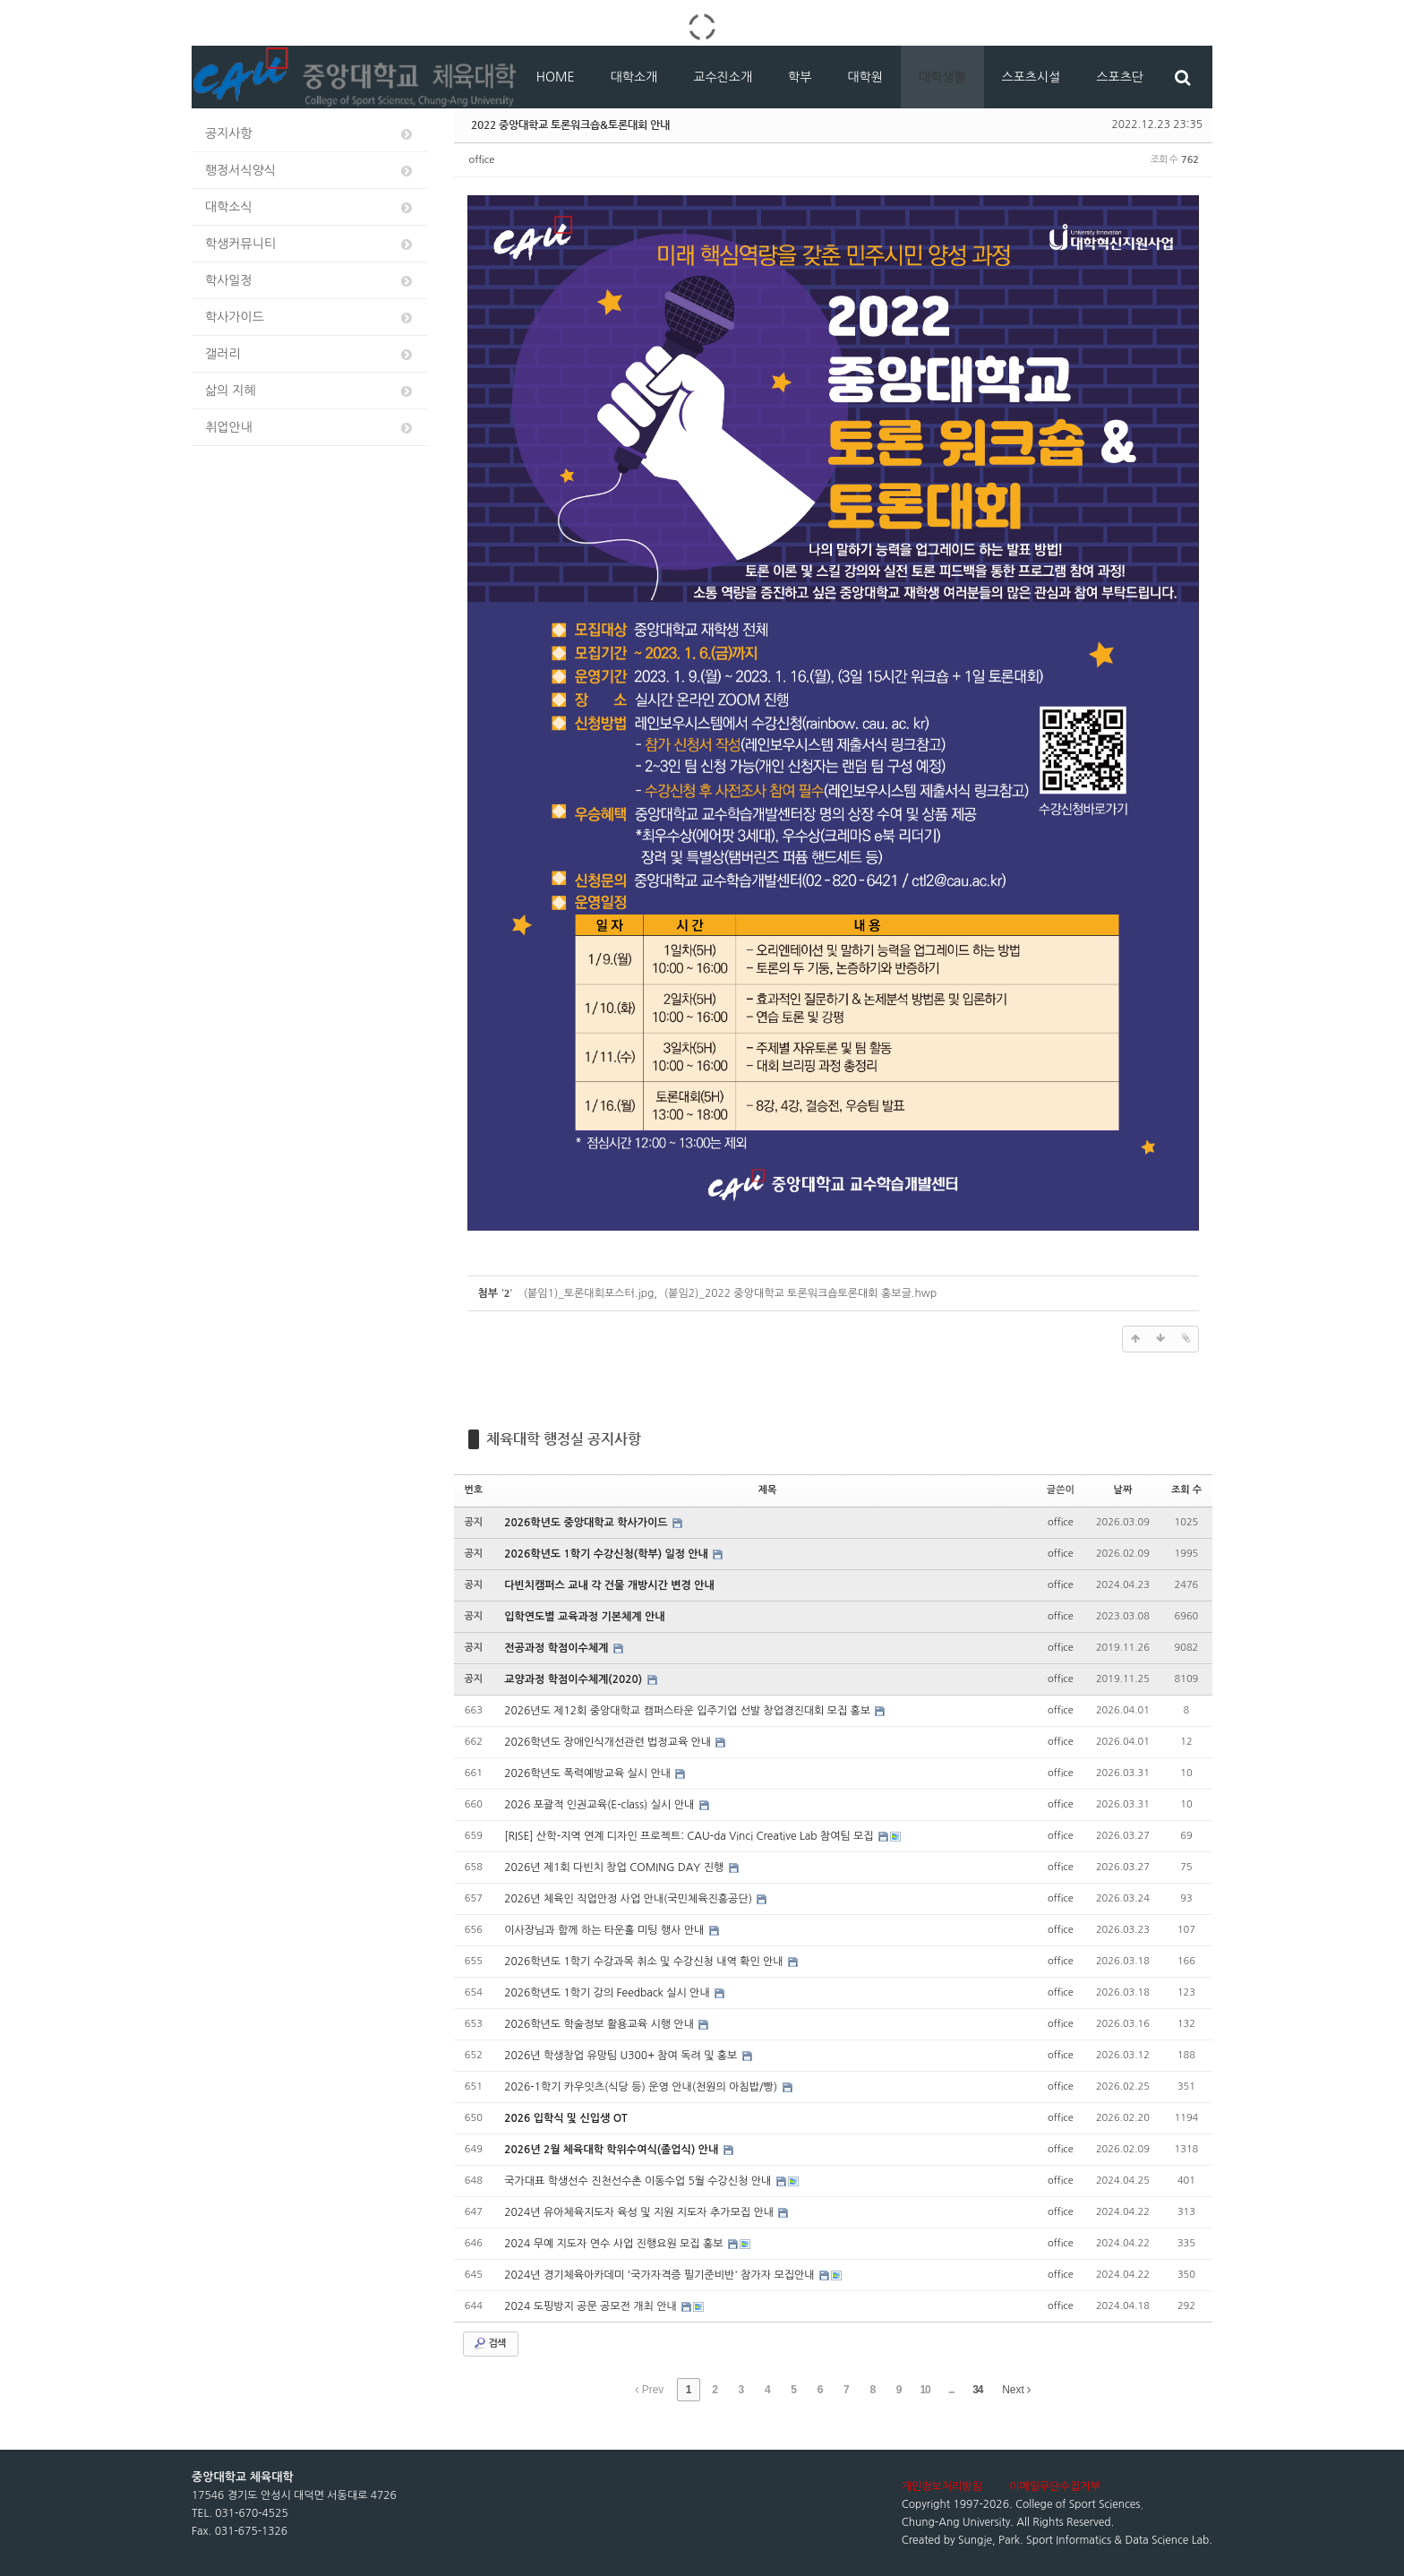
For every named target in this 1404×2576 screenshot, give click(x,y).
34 (977, 2389)
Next (1016, 2389)
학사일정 (310, 281)
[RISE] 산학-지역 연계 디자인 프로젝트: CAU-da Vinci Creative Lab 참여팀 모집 (690, 1836)
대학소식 (310, 207)
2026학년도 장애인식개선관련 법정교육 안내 (609, 1742)
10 (924, 2389)
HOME (555, 77)
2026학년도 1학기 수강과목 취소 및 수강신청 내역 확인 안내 (645, 1961)
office (482, 160)
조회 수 (1186, 1490)
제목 (767, 1490)
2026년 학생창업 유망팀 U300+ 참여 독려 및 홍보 (622, 2055)
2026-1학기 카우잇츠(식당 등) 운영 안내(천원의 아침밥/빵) (642, 2087)
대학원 (864, 77)
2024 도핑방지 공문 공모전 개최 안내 (592, 2306)
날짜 (1123, 1490)
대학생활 (942, 77)
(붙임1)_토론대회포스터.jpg (589, 1293)
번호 (474, 1490)
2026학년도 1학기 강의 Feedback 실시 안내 (608, 1993)
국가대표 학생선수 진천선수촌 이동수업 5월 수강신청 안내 (639, 2181)
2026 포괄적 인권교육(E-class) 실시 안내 (600, 1804)
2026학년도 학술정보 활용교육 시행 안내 (600, 2024)
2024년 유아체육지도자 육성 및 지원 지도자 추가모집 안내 (640, 2212)
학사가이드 (310, 317)
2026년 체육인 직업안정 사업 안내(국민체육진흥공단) (629, 1898)
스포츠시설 (1031, 77)
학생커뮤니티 (310, 244)
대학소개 (634, 77)
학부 (799, 77)
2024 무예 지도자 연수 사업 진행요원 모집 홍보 (615, 2243)
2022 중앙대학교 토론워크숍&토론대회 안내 (570, 124)
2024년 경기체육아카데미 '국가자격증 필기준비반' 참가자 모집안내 (661, 2275)
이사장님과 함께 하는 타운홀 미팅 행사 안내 (605, 1930)
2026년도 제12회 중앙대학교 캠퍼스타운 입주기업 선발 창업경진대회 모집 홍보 (688, 1710)
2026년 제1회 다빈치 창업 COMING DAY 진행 (615, 1867)
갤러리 (310, 354)
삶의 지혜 (310, 391)
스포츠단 (1119, 77)
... (951, 2389)
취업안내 (310, 427)
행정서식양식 (310, 170)
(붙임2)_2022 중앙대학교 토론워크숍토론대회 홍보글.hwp (800, 1293)
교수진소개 (722, 77)
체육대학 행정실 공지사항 (563, 1438)
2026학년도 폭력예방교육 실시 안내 (588, 1773)
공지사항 (310, 134)
